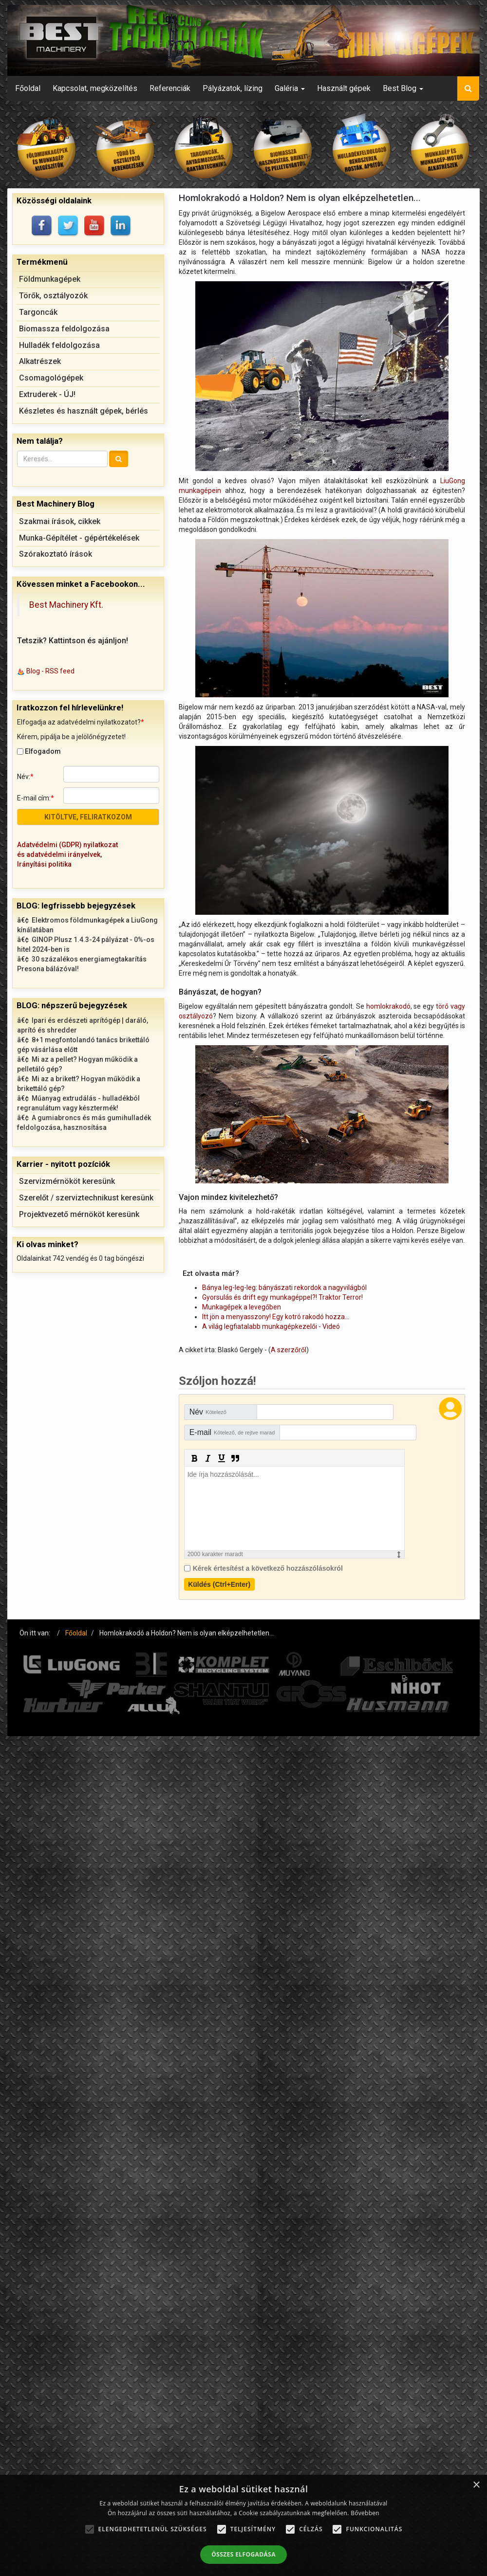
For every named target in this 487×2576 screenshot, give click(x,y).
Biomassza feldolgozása (64, 328)
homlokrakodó (388, 1006)
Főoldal (27, 88)
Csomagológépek (51, 377)
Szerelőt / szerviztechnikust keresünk (86, 1197)
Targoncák (38, 312)
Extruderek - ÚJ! (47, 394)
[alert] (243, 2525)
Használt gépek (344, 88)
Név (207, 1412)
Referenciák (170, 88)
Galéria (290, 88)
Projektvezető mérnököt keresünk (79, 1214)
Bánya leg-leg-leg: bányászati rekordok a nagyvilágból (284, 1287)
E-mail (232, 1432)
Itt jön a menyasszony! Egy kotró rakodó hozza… (275, 1317)
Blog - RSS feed (50, 671)
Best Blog (403, 88)
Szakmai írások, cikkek (59, 521)
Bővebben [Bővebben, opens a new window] (365, 2513)
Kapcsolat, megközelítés (95, 88)
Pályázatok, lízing (232, 88)
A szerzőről (288, 1350)
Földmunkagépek (49, 279)
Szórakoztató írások (55, 554)
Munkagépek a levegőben (241, 1307)
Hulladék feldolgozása (59, 345)
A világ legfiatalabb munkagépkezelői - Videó (271, 1326)
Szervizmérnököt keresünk (67, 1181)
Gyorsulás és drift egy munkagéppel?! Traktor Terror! (282, 1297)
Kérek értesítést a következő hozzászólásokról (268, 1568)
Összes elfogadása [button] (243, 2554)
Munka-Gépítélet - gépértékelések (79, 538)
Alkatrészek (40, 361)
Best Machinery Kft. (66, 605)
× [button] (476, 2485)
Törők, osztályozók (53, 295)
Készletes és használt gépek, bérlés (83, 411)
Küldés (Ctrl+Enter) (219, 1584)
